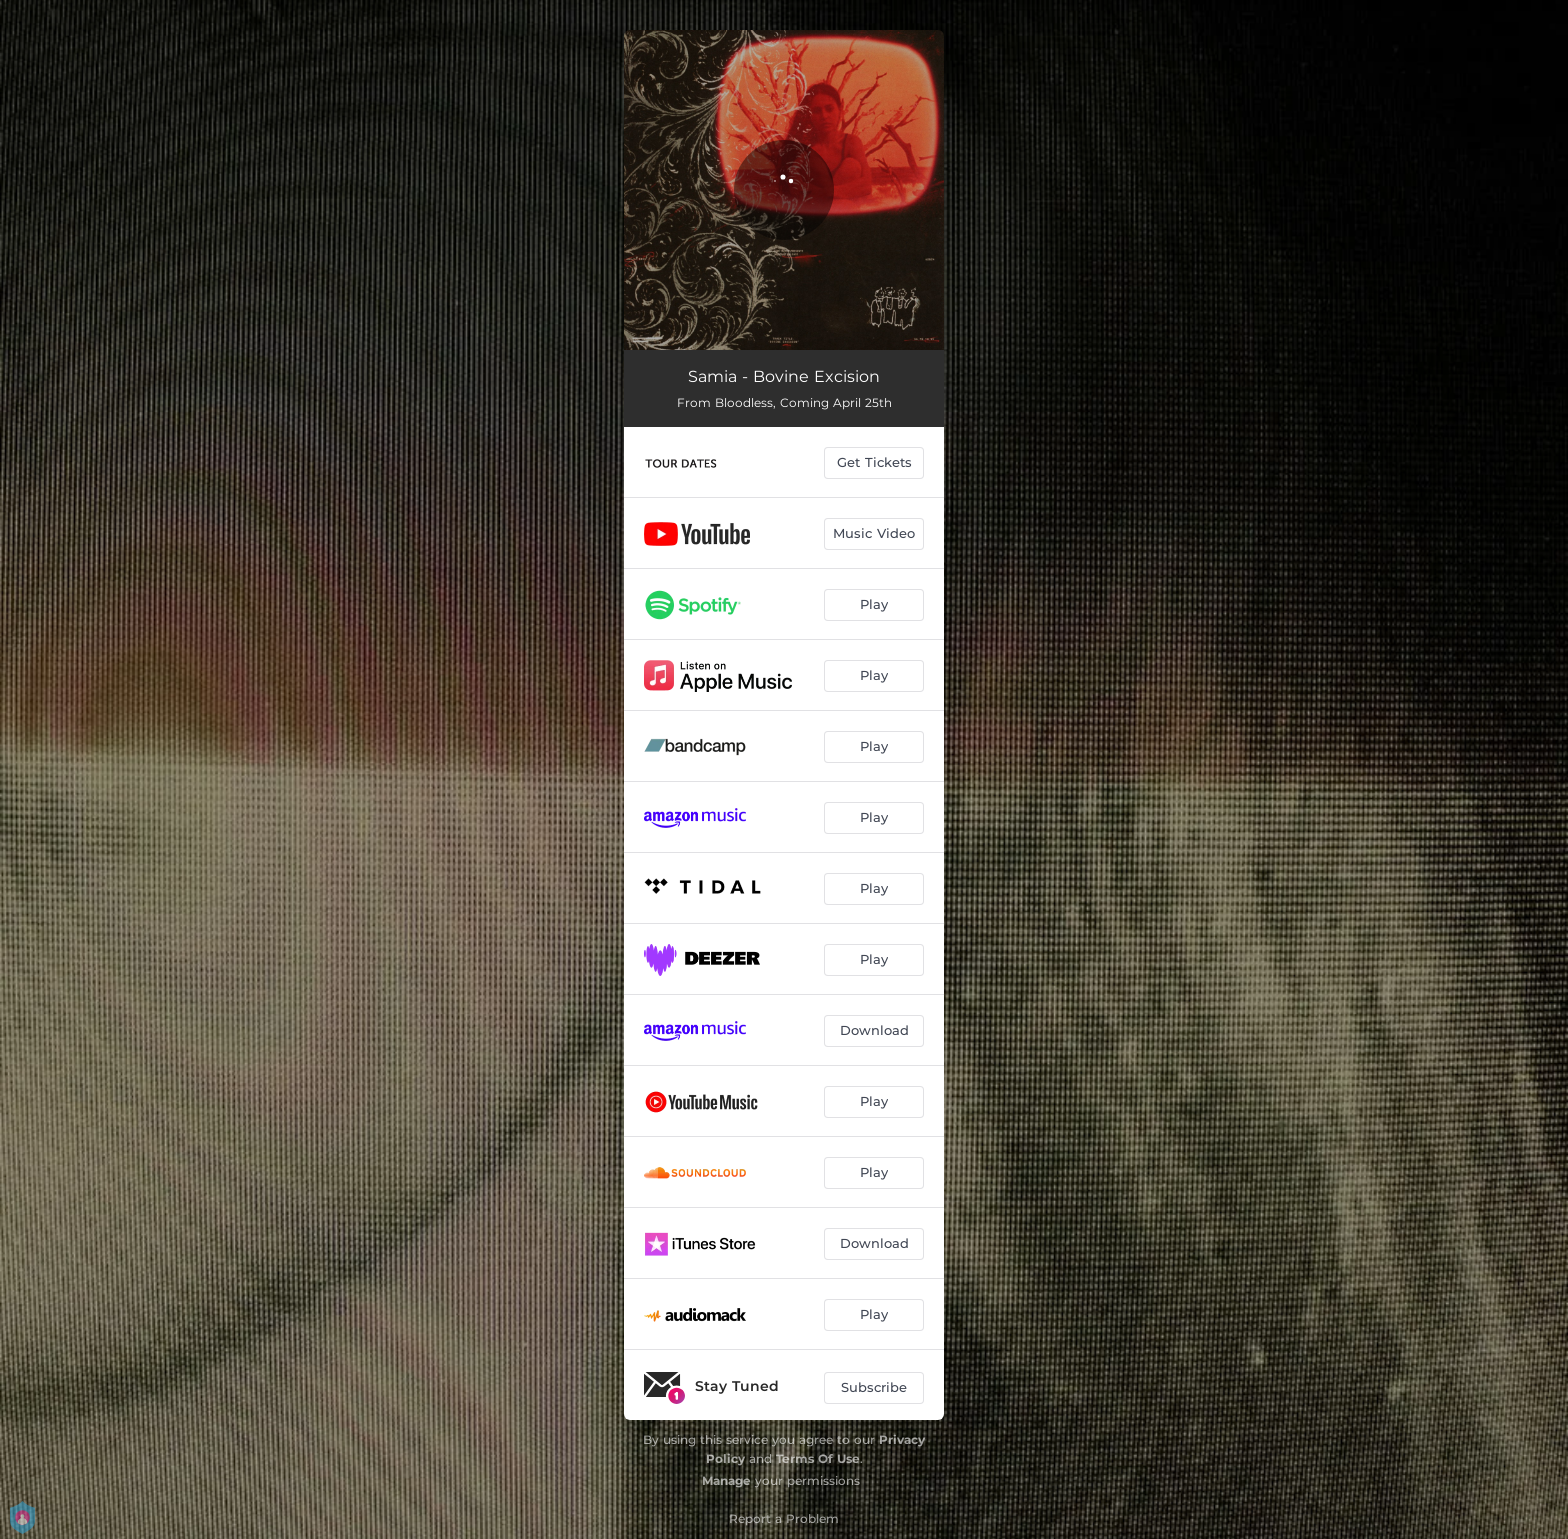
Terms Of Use (818, 1458)
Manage (726, 1480)
